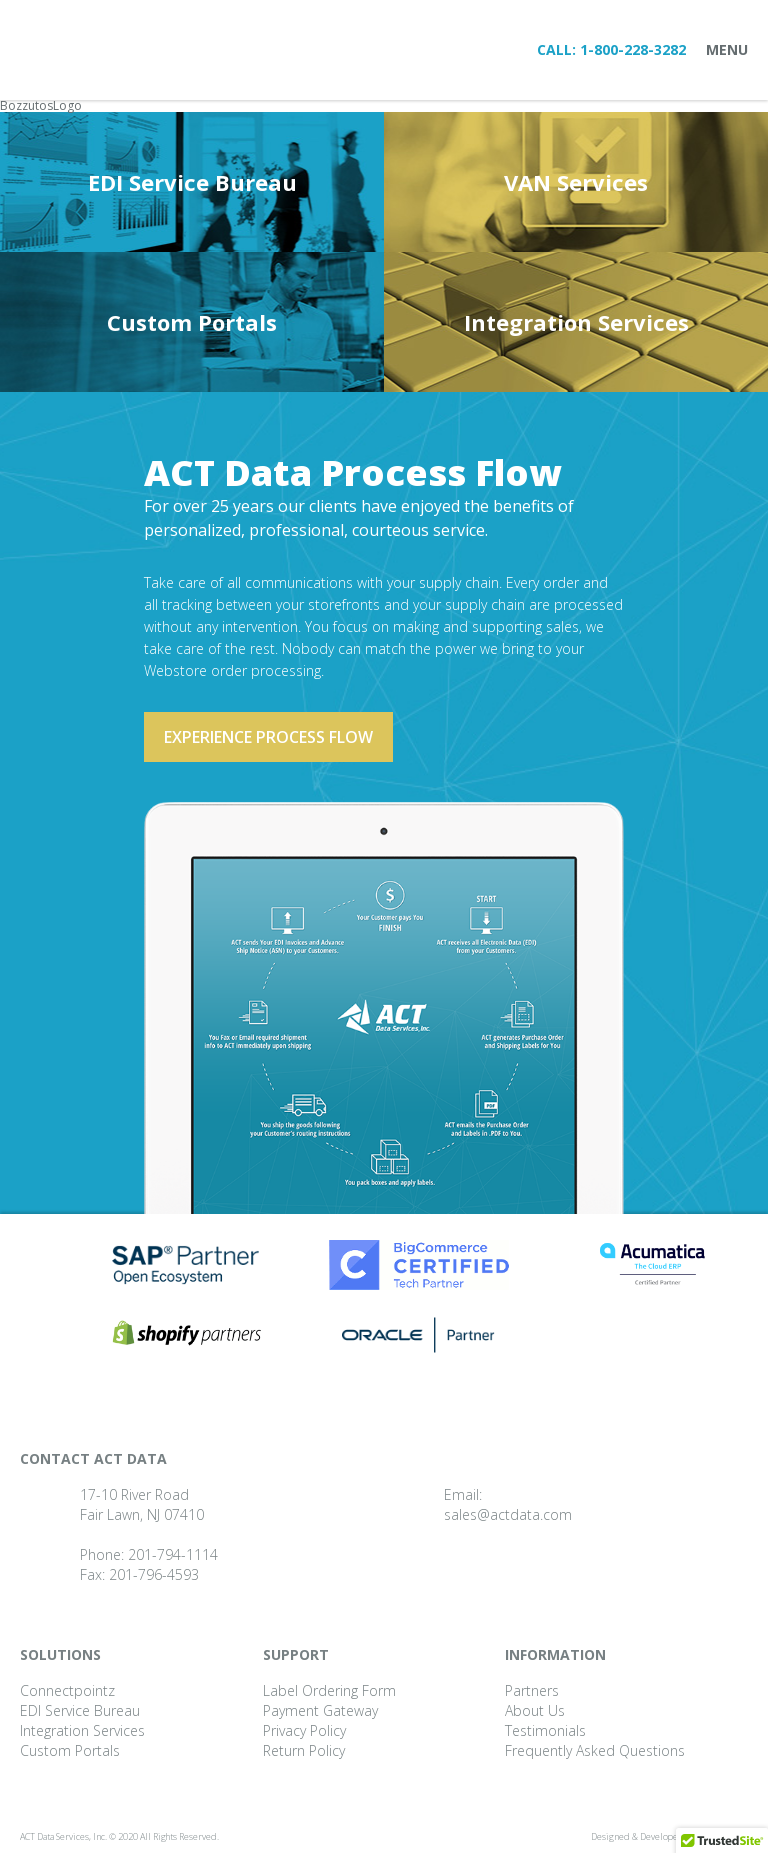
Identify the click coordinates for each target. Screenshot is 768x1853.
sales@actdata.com (508, 1514)
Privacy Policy (304, 1730)
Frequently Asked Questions (595, 1750)
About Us (535, 1710)
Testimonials (545, 1730)
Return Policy (304, 1750)
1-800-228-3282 (633, 49)
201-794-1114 (173, 1554)
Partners (532, 1690)
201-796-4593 (154, 1574)
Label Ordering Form (329, 1690)
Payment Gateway (320, 1710)
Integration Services (576, 322)
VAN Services (576, 182)
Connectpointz (67, 1690)
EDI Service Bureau (192, 182)
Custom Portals (192, 322)
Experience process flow (268, 737)
